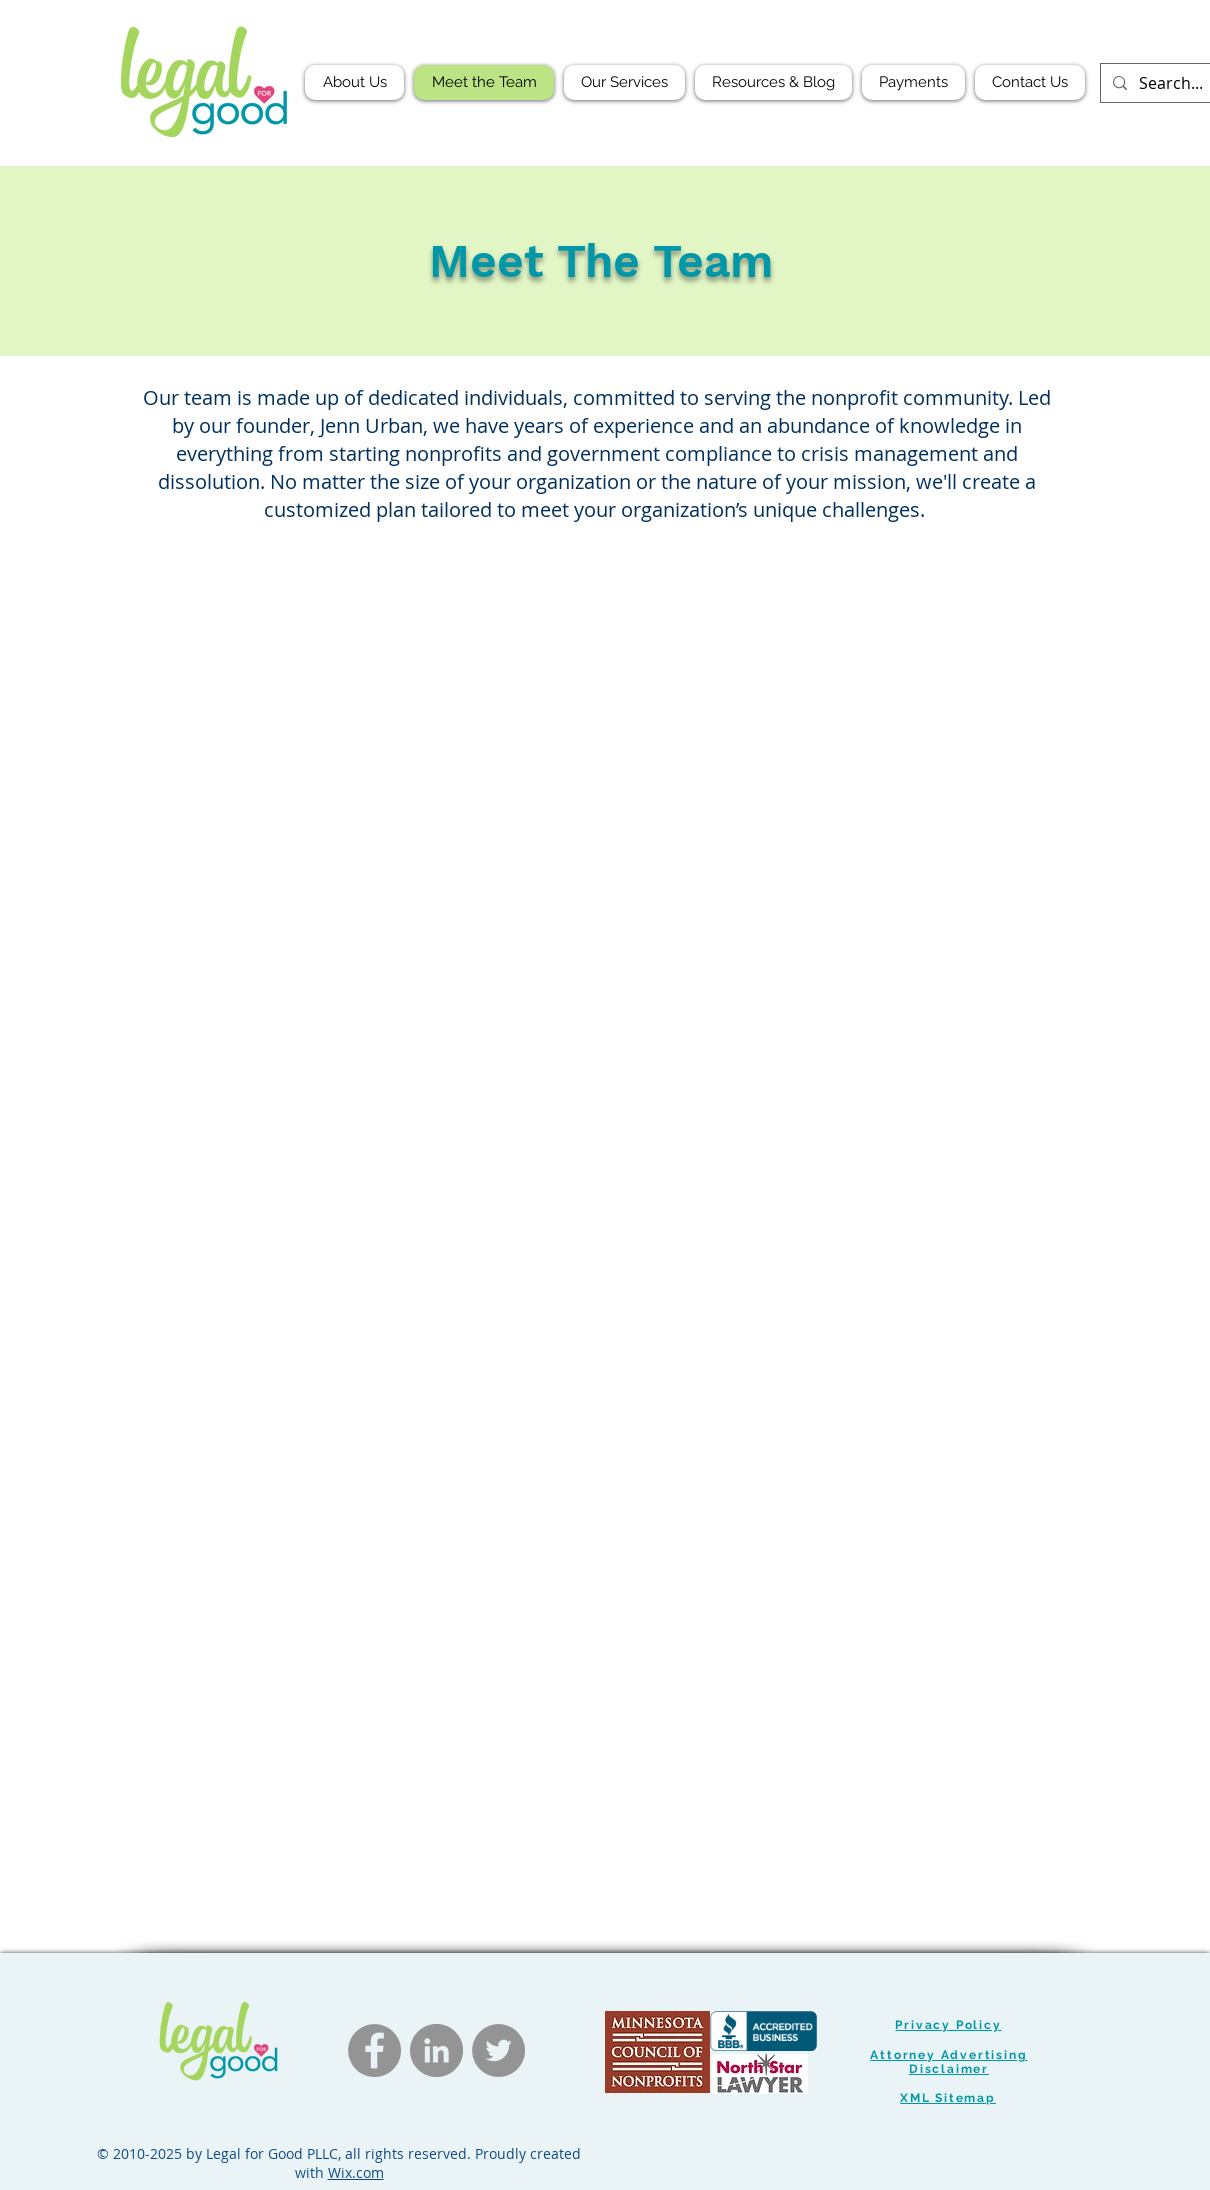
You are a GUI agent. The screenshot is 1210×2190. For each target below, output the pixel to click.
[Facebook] (374, 2050)
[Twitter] (498, 2050)
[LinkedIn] (436, 2050)
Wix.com (356, 2172)
